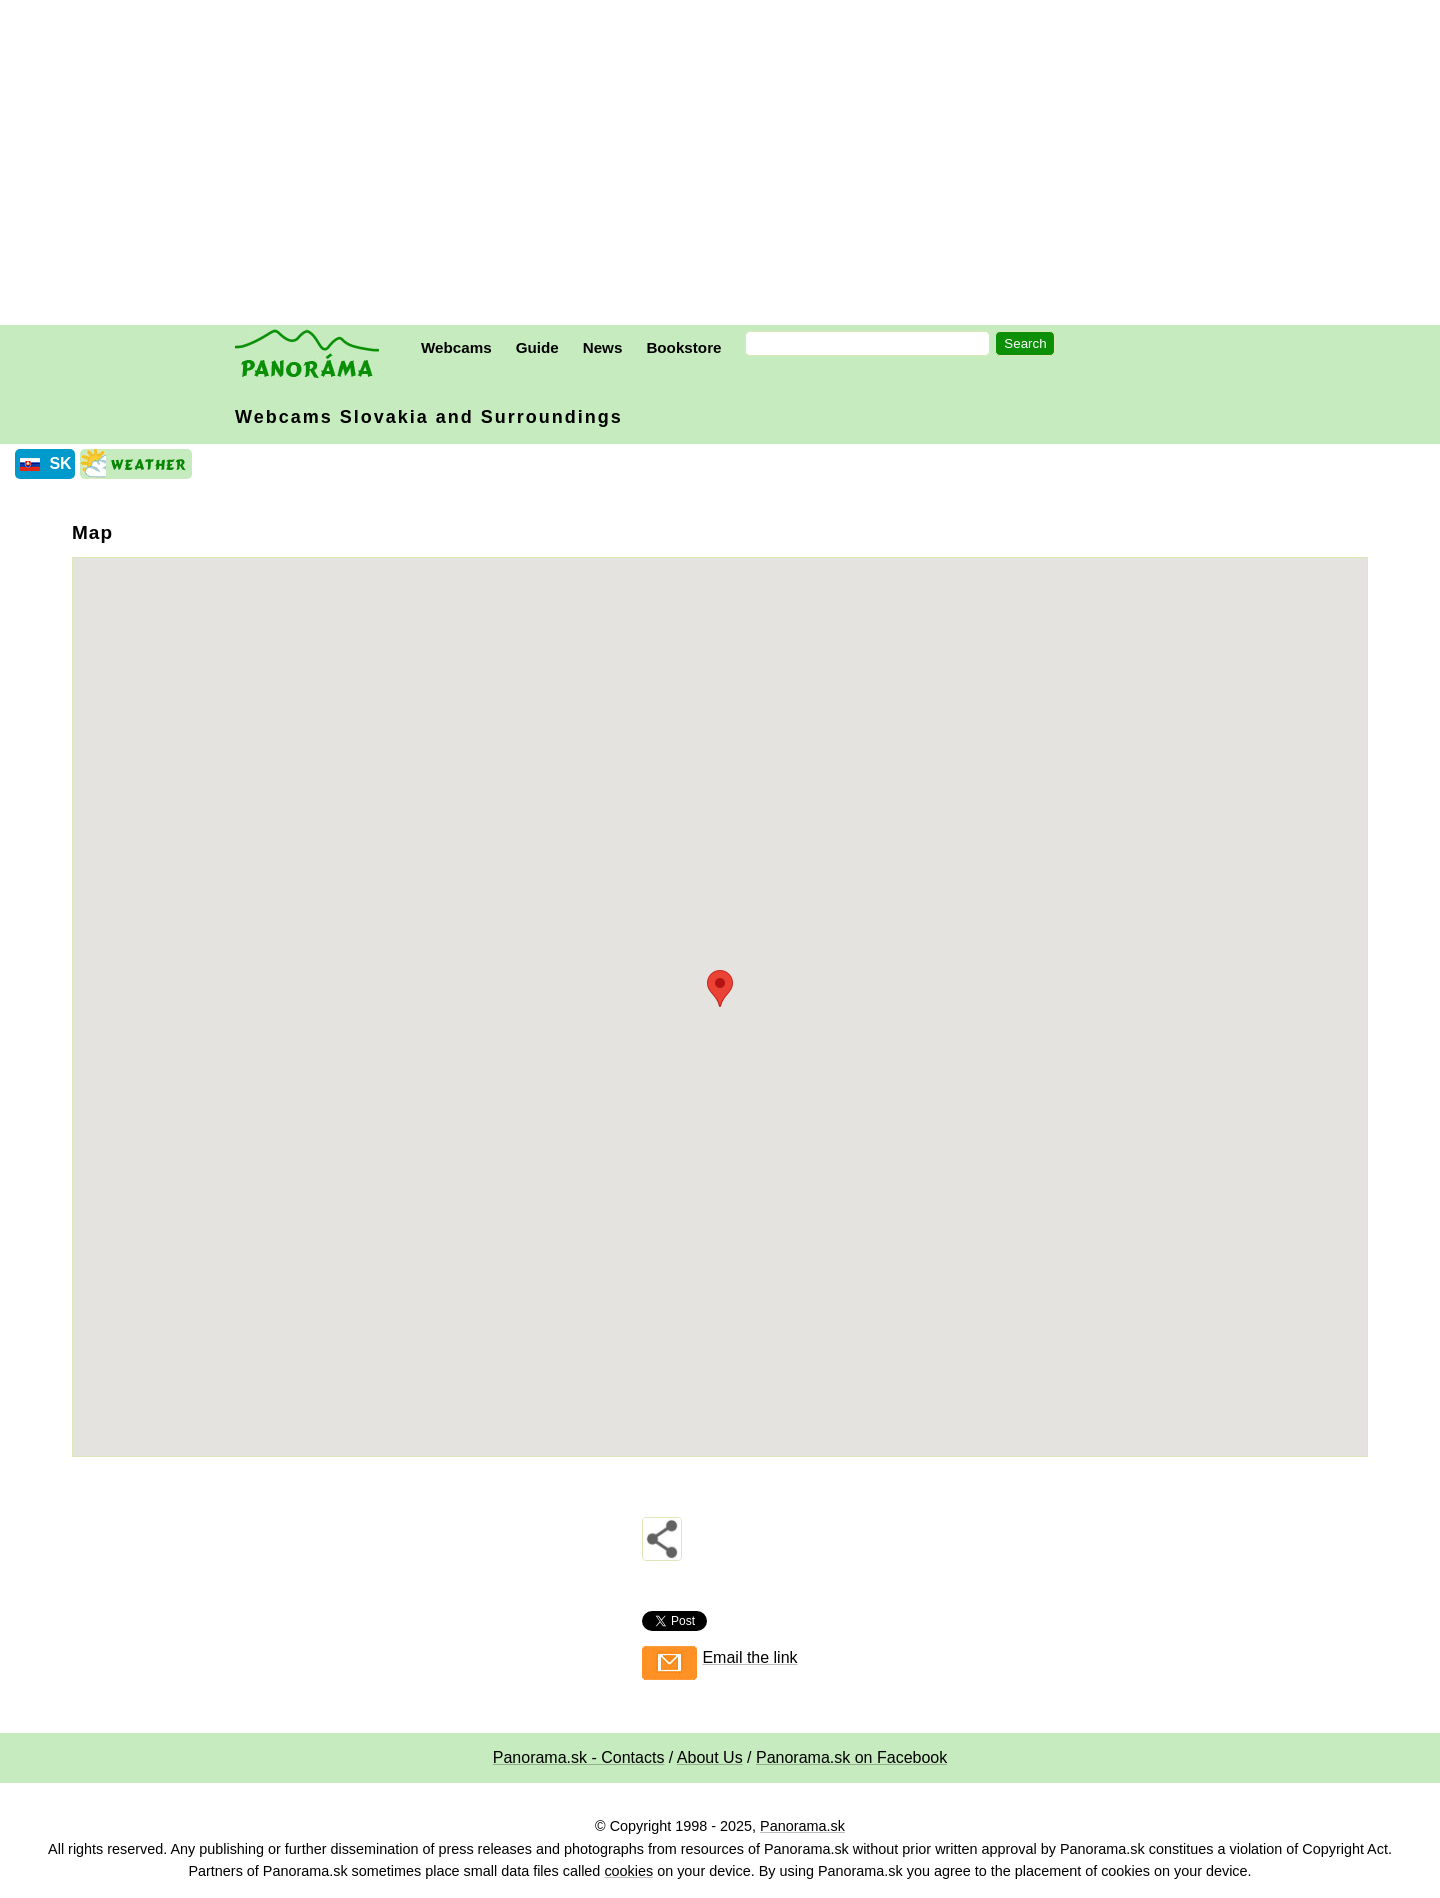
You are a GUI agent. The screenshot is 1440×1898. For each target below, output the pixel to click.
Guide (537, 347)
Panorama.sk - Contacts (579, 1757)
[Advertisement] (725, 165)
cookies (628, 1871)
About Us (710, 1757)
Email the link (749, 1657)
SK (60, 463)
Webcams (456, 347)
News (603, 347)
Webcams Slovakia (429, 417)
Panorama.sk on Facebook (851, 1757)
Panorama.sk (802, 1826)
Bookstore (683, 347)
